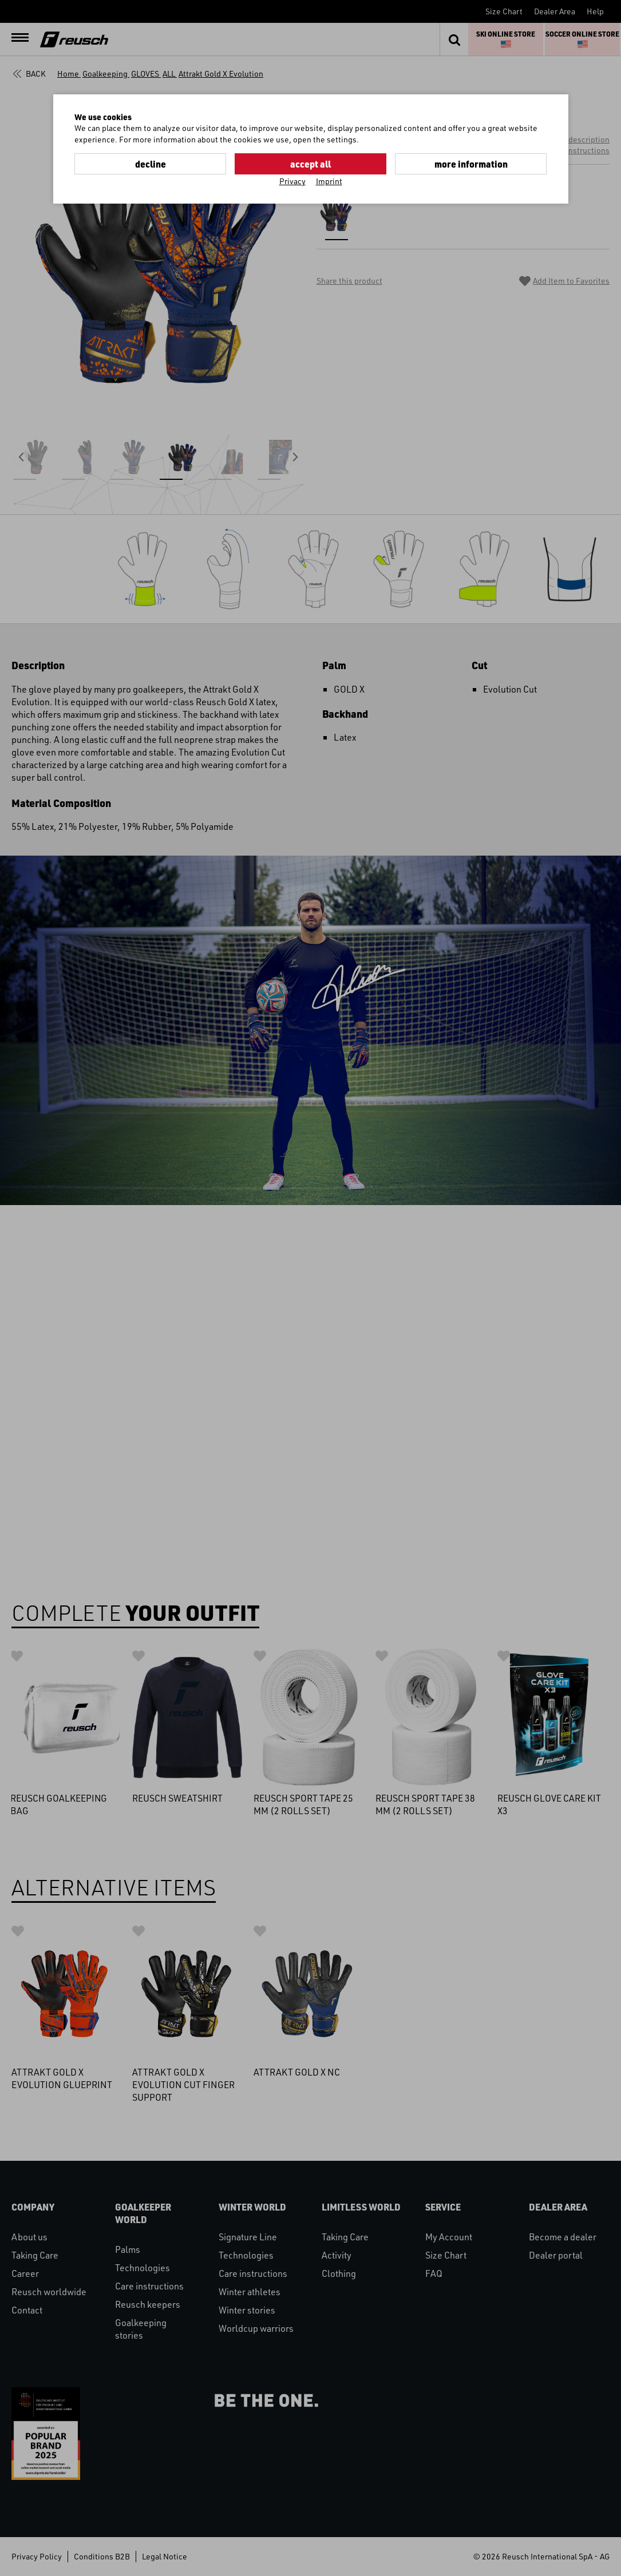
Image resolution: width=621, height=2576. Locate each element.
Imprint (329, 181)
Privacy (292, 181)
